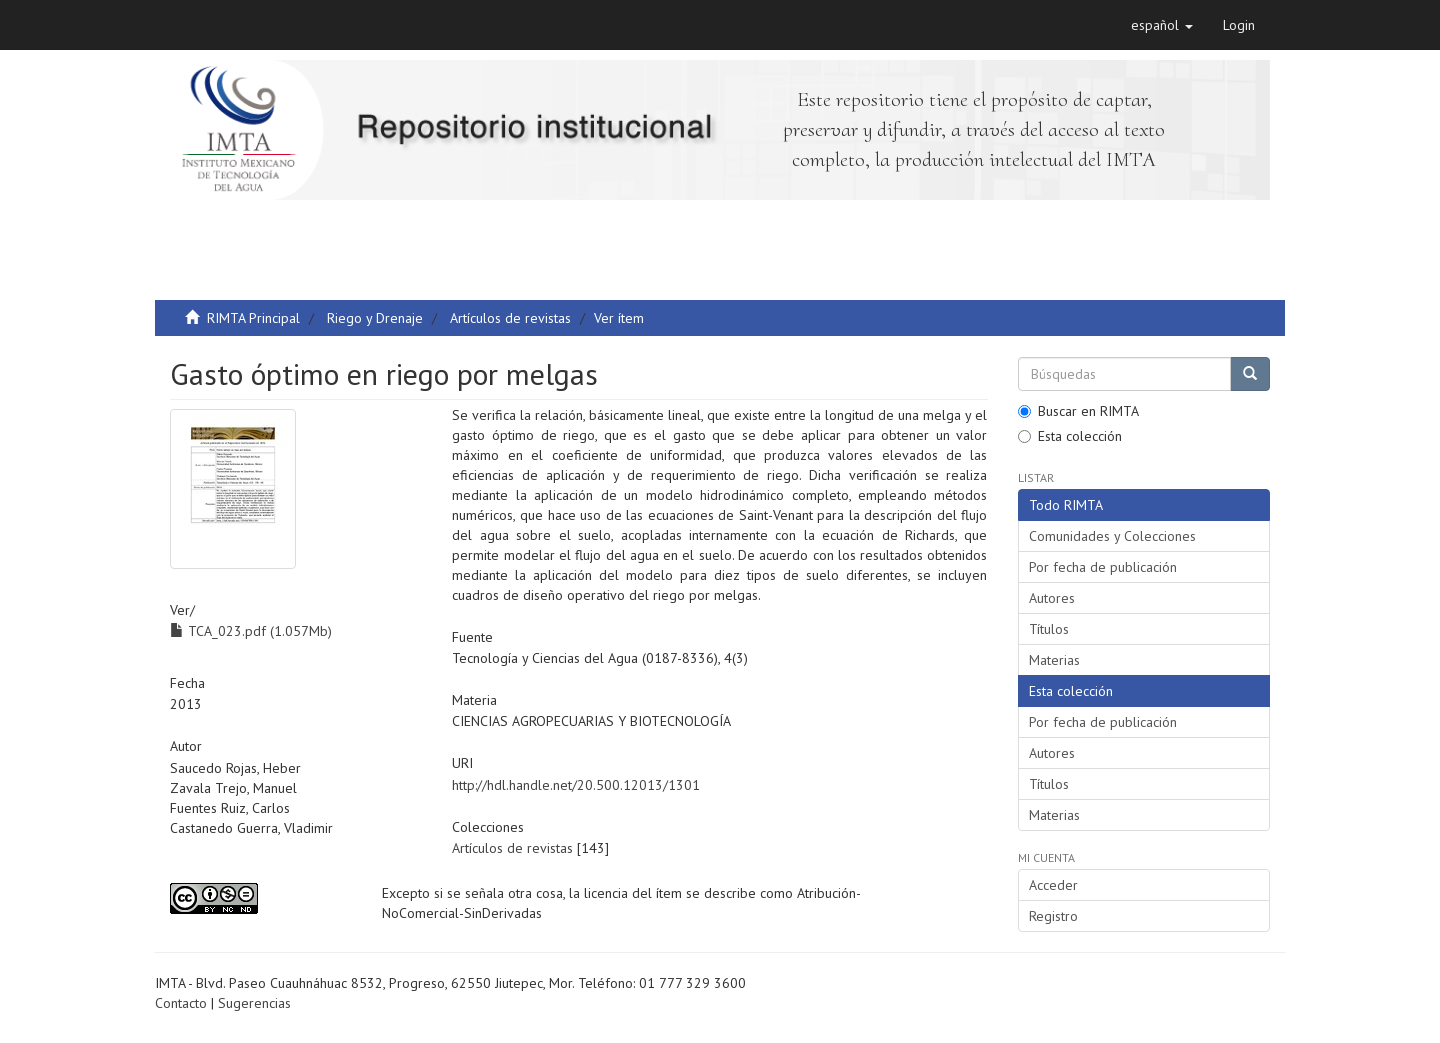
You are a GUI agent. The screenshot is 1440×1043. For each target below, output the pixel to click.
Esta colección (1070, 436)
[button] (1162, 25)
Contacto (181, 1003)
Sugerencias (254, 1003)
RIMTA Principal (253, 318)
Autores (1052, 598)
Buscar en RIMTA (1078, 411)
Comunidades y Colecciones (1112, 536)
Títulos (1049, 629)
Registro (1053, 916)
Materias (1054, 660)
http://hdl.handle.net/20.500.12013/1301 (576, 785)
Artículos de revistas (510, 318)
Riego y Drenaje (375, 318)
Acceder (1053, 885)
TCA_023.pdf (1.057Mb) (251, 631)
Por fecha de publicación (1103, 567)
